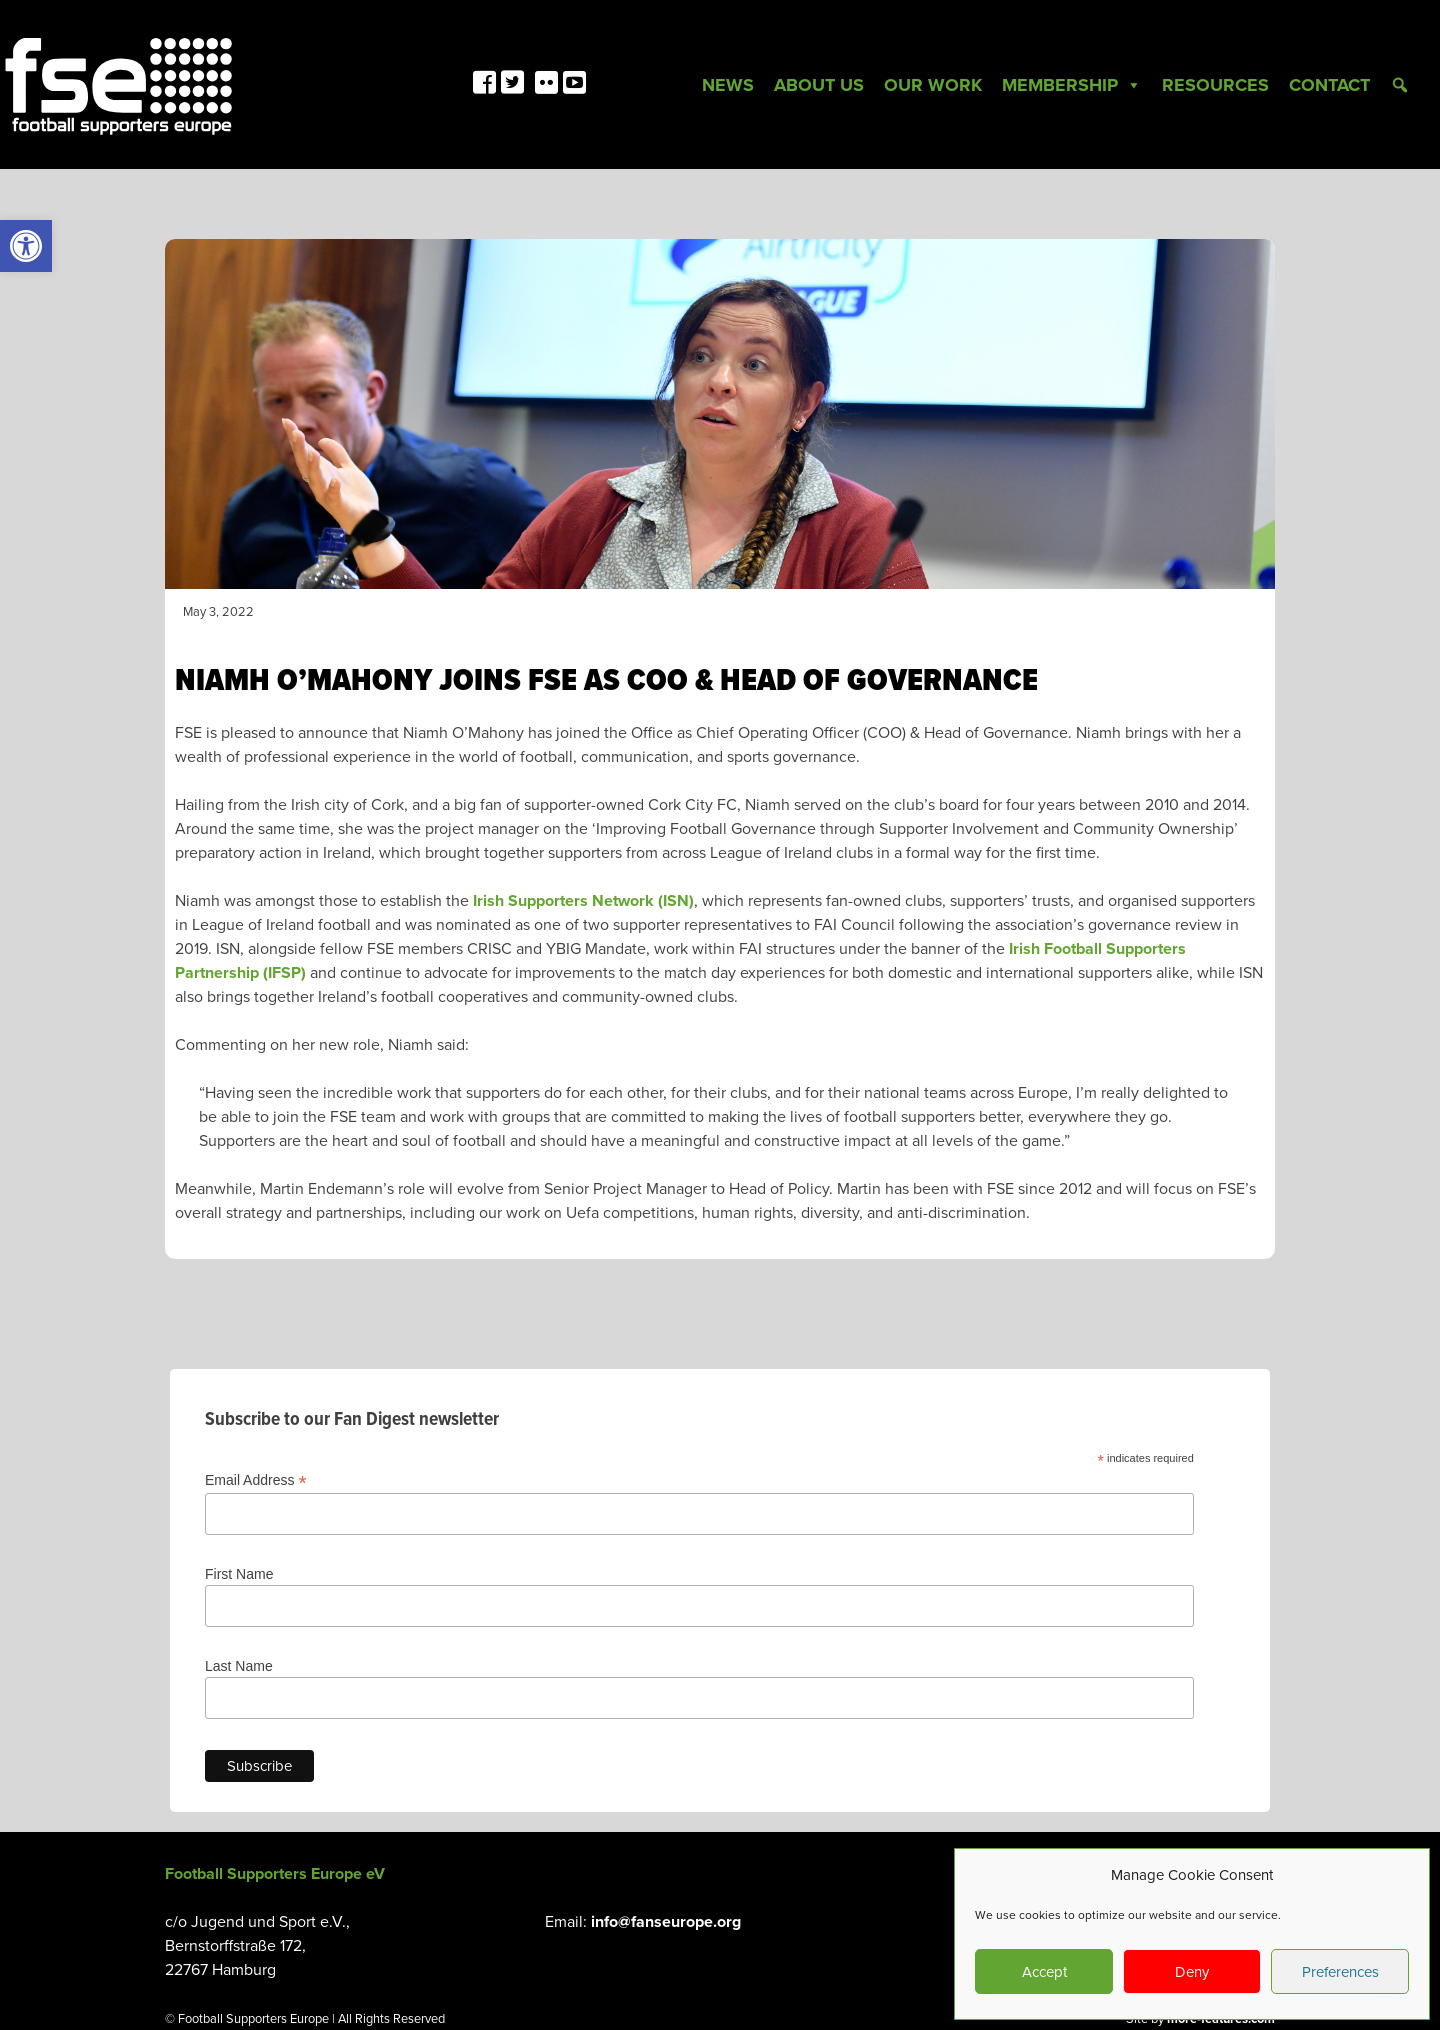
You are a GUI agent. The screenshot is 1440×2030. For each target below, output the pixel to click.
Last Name (239, 1666)
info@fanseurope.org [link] (666, 1922)
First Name (239, 1574)
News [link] (728, 85)
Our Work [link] (933, 85)
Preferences (1340, 1972)
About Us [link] (819, 85)
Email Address (256, 1480)
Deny (1192, 1972)
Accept (1044, 1972)
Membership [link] (1072, 85)
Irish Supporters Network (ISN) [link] (583, 901)
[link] (26, 246)
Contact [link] (1329, 85)
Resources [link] (1215, 85)
